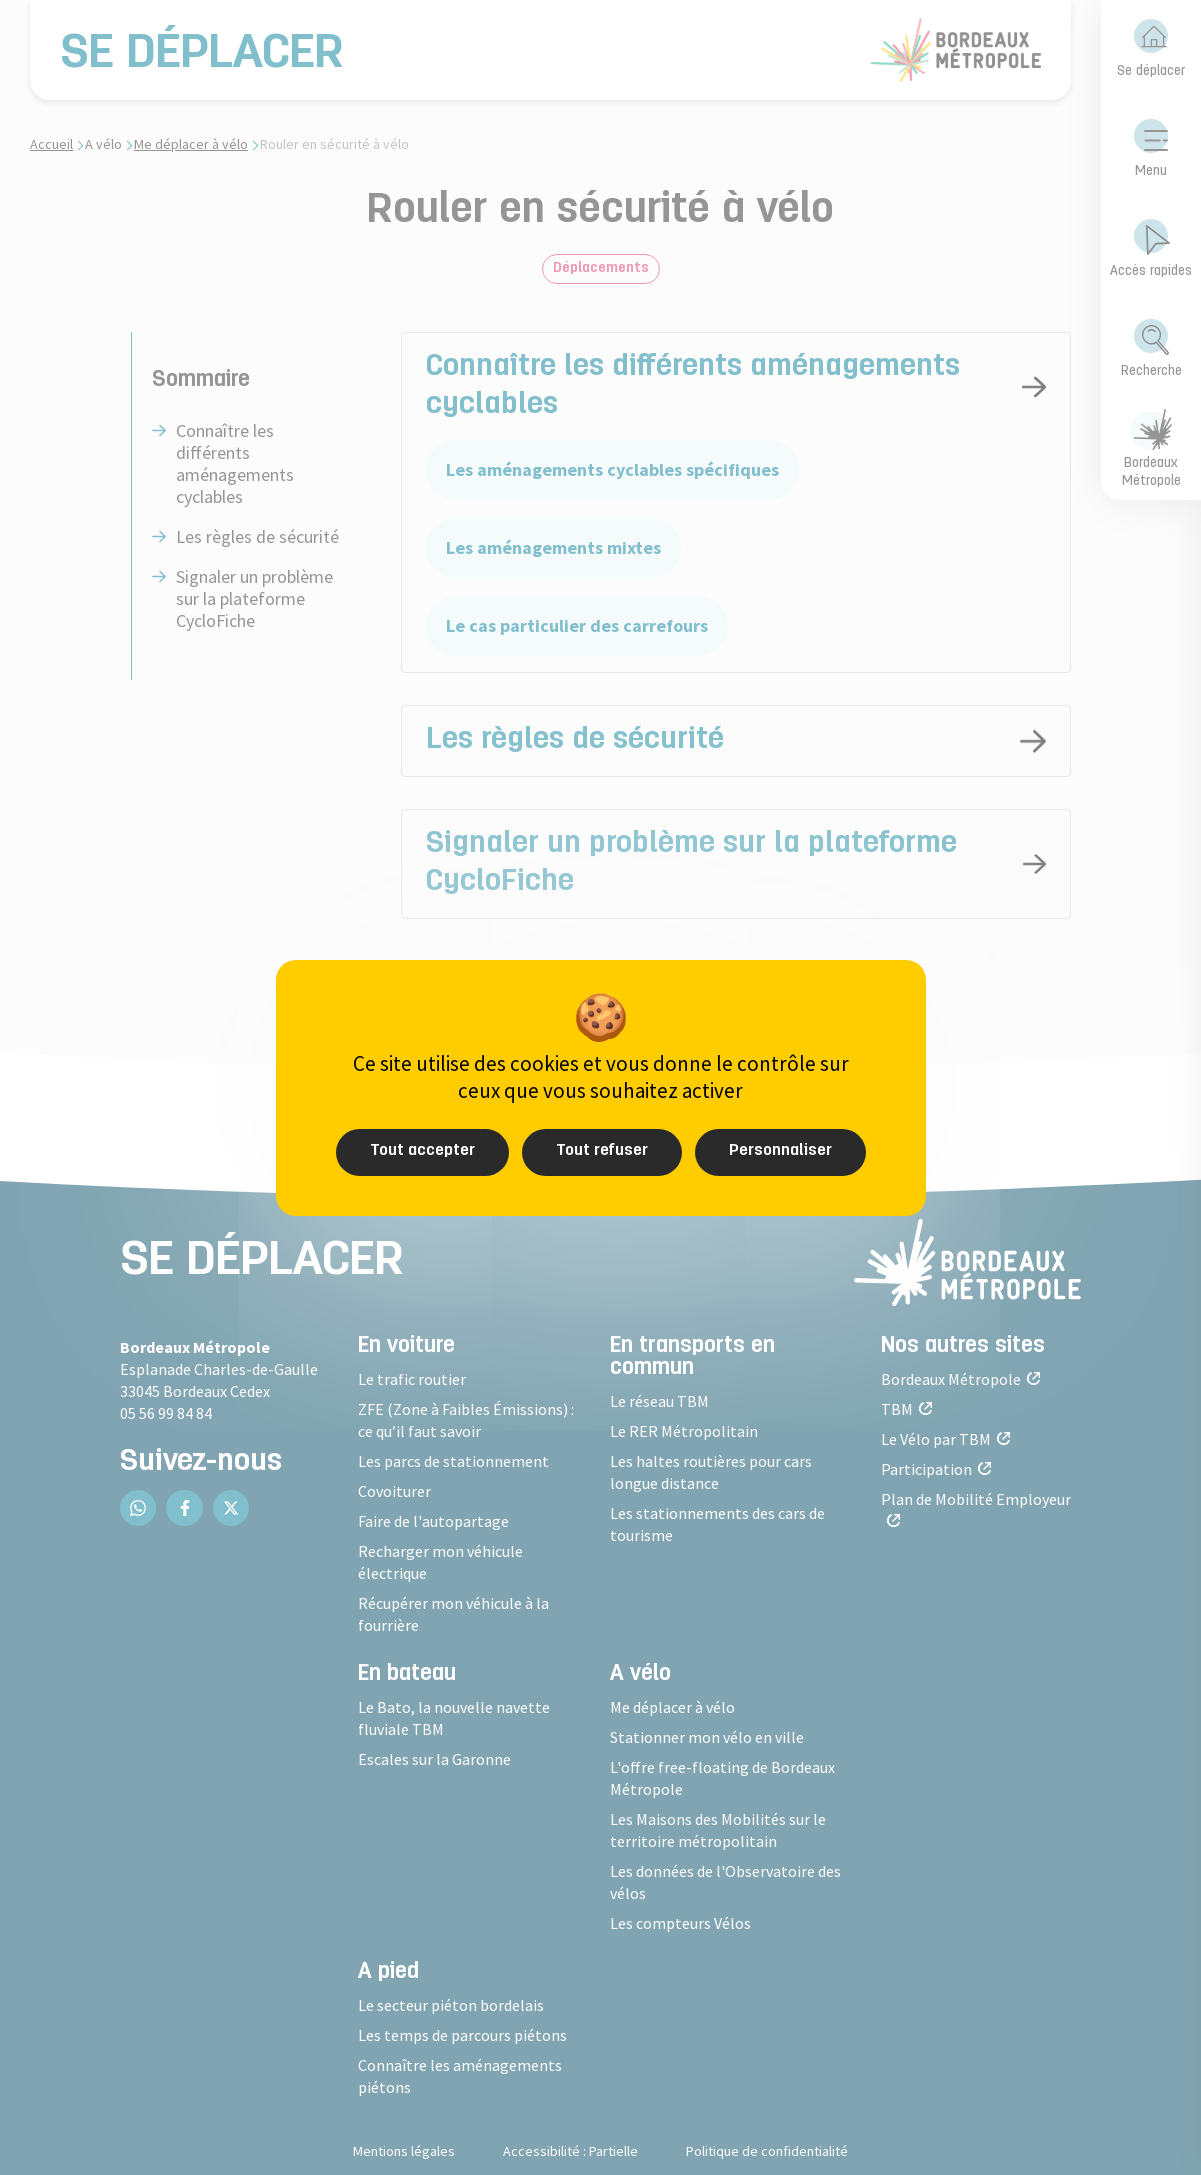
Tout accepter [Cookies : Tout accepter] (422, 1151)
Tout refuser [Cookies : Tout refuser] (602, 1151)
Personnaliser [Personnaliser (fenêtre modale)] (780, 1151)
